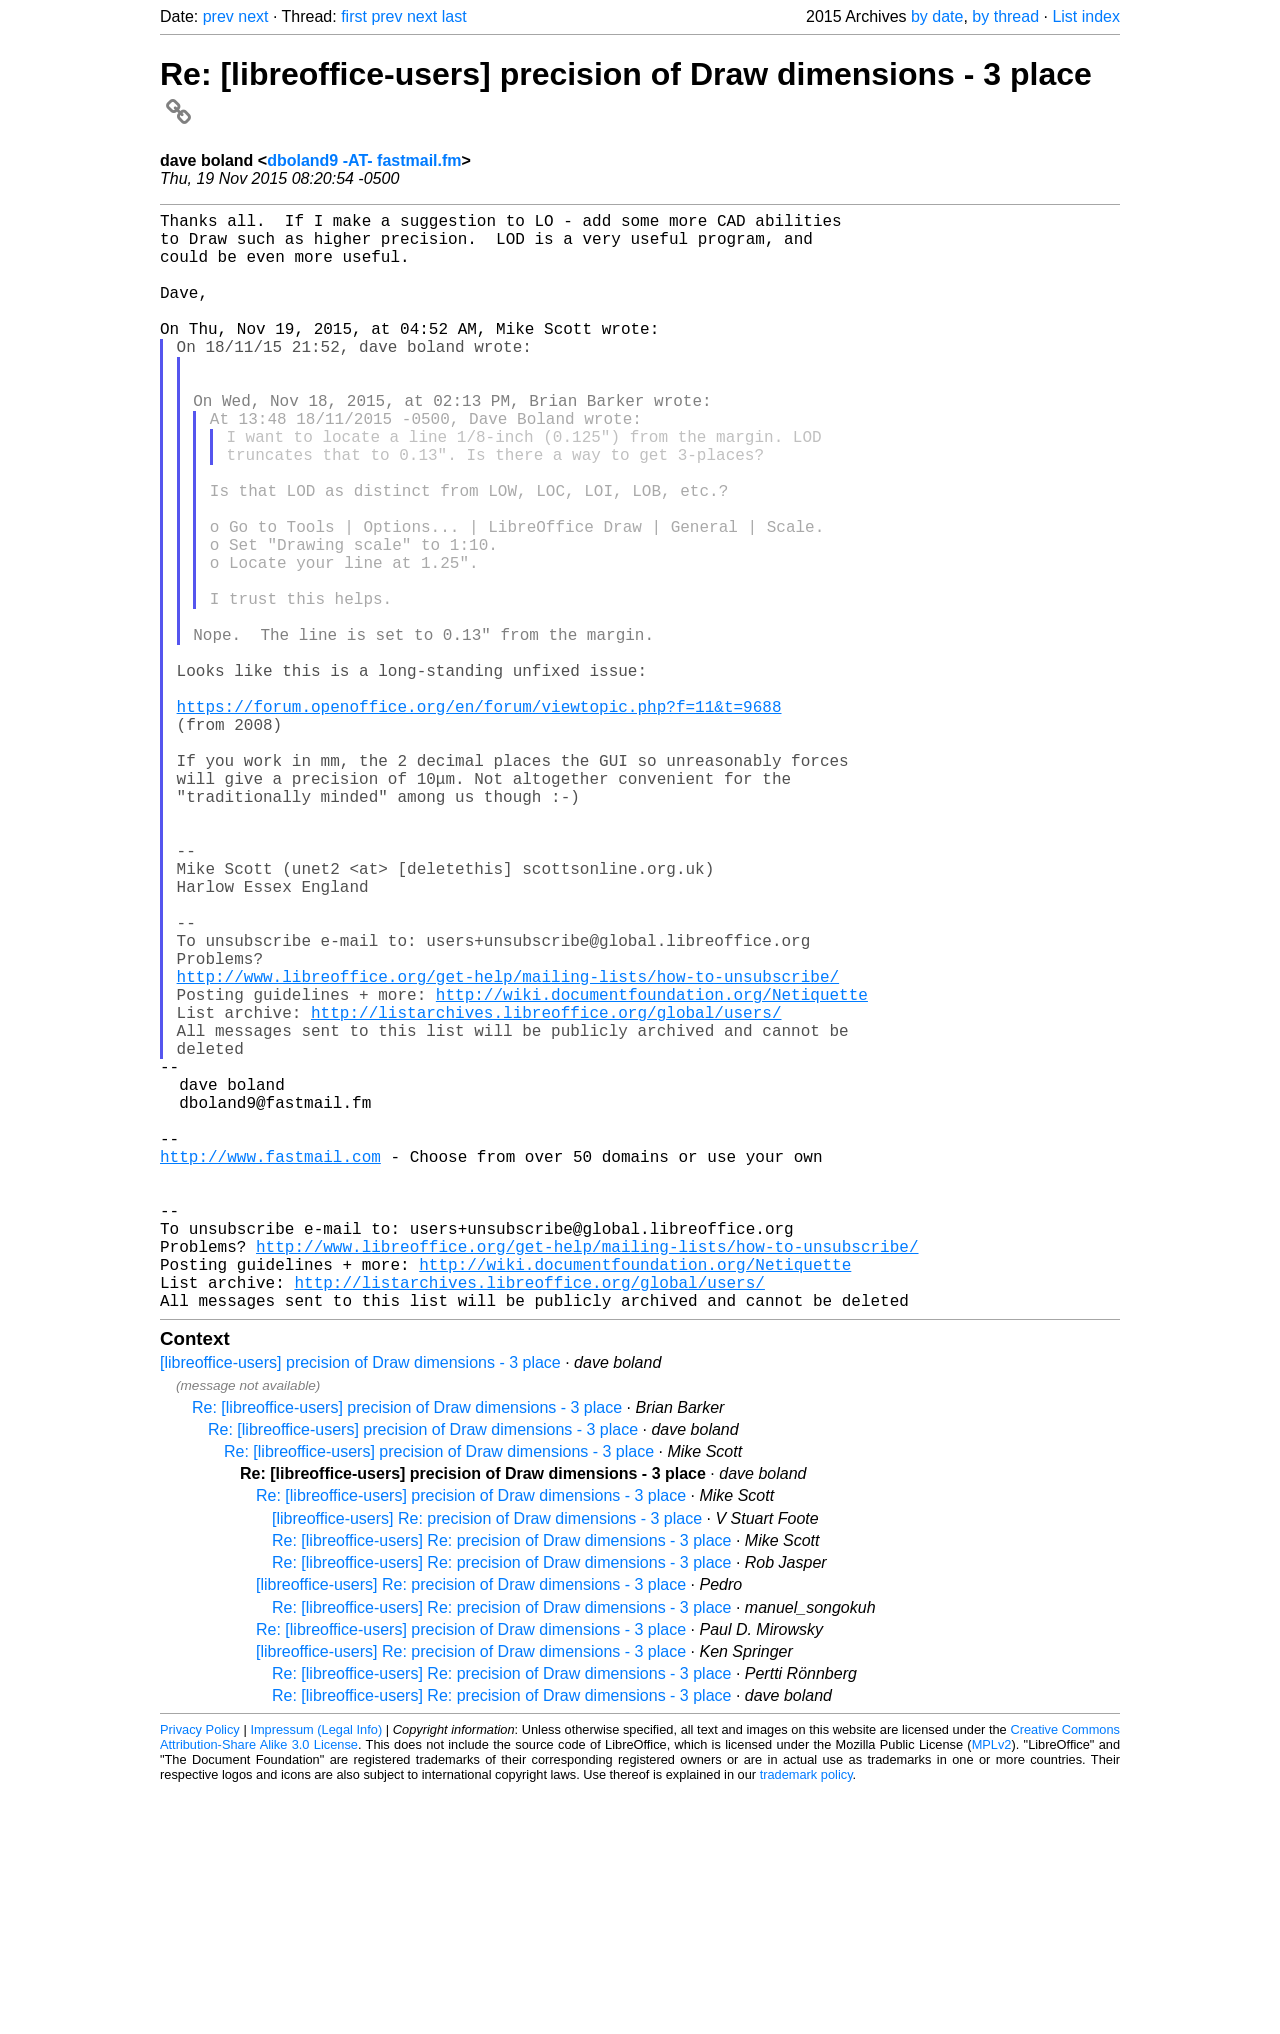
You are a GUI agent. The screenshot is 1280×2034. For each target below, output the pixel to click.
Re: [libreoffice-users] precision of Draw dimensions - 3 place (407, 1651)
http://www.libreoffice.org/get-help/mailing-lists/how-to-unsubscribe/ (508, 1148)
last (454, 16)
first (354, 16)
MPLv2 (992, 1988)
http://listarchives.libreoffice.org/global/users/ (546, 1192)
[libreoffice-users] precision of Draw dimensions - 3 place (360, 1606)
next (253, 16)
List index (1086, 16)
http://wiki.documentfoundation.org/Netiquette (652, 1170)
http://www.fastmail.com (270, 1368)
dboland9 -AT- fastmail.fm (364, 160)
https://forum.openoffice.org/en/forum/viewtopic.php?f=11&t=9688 (479, 818)
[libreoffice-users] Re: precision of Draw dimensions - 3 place (487, 1762)
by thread (1005, 16)
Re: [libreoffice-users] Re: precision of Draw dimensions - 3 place (501, 1784)
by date (937, 16)
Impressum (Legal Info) (316, 1973)
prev (218, 16)
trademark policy (806, 2018)
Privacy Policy (200, 1973)
